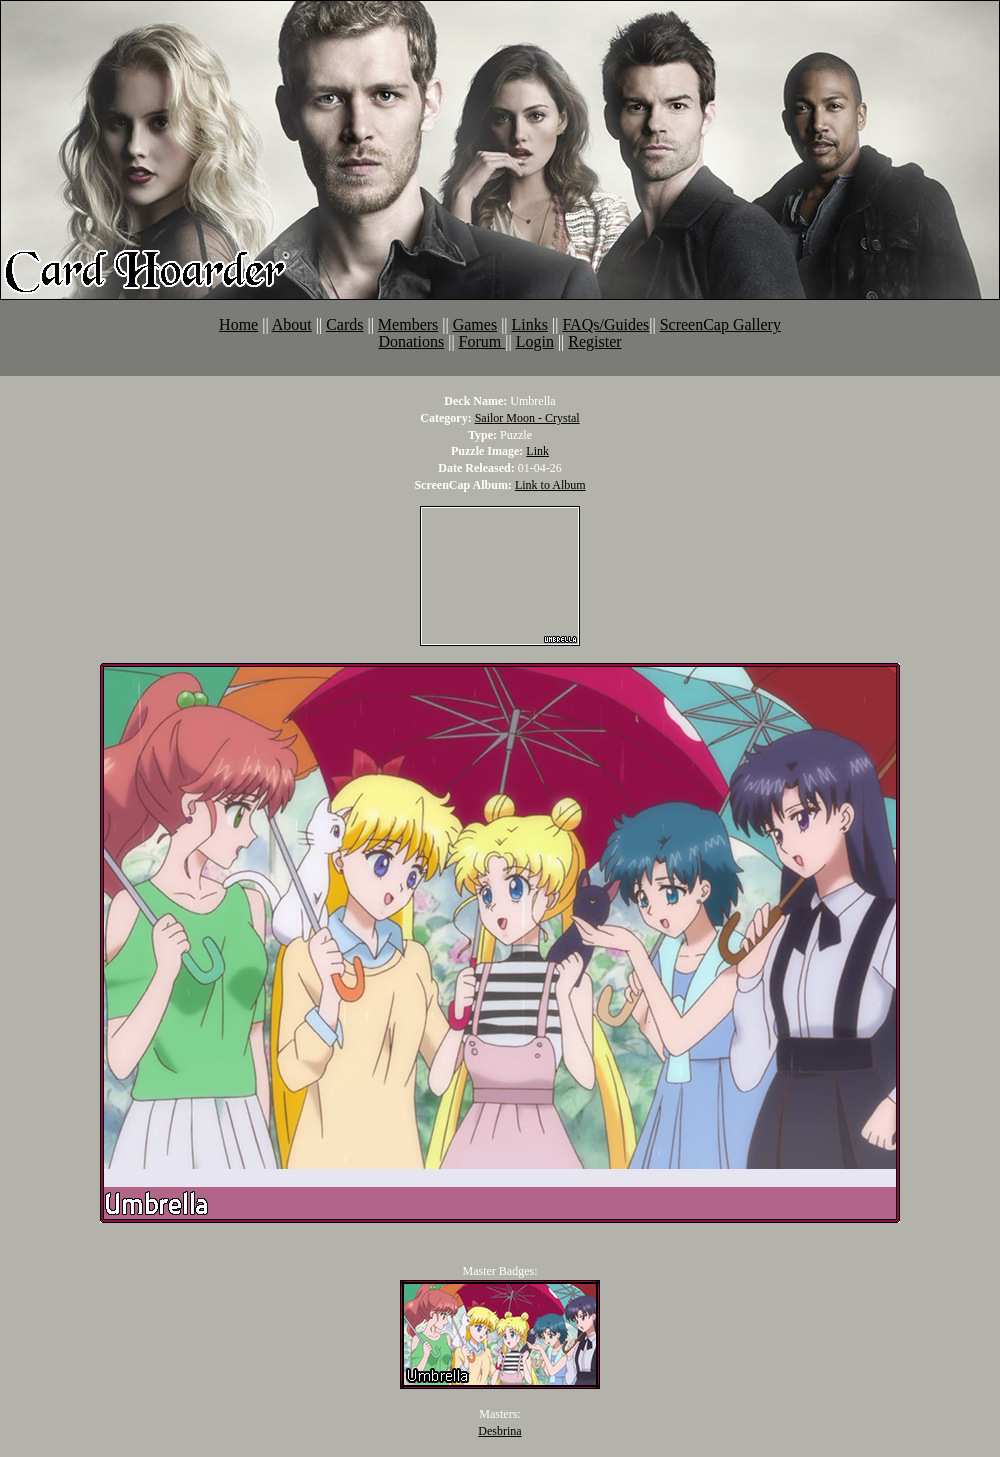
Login (535, 341)
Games (475, 324)
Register (594, 341)
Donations (411, 341)
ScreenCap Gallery (720, 324)
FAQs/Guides (605, 324)
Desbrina (499, 1431)
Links (530, 324)
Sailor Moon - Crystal (527, 418)
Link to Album (550, 485)
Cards (344, 324)
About (292, 324)
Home (238, 324)
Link (537, 451)
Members (408, 324)
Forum (482, 341)
